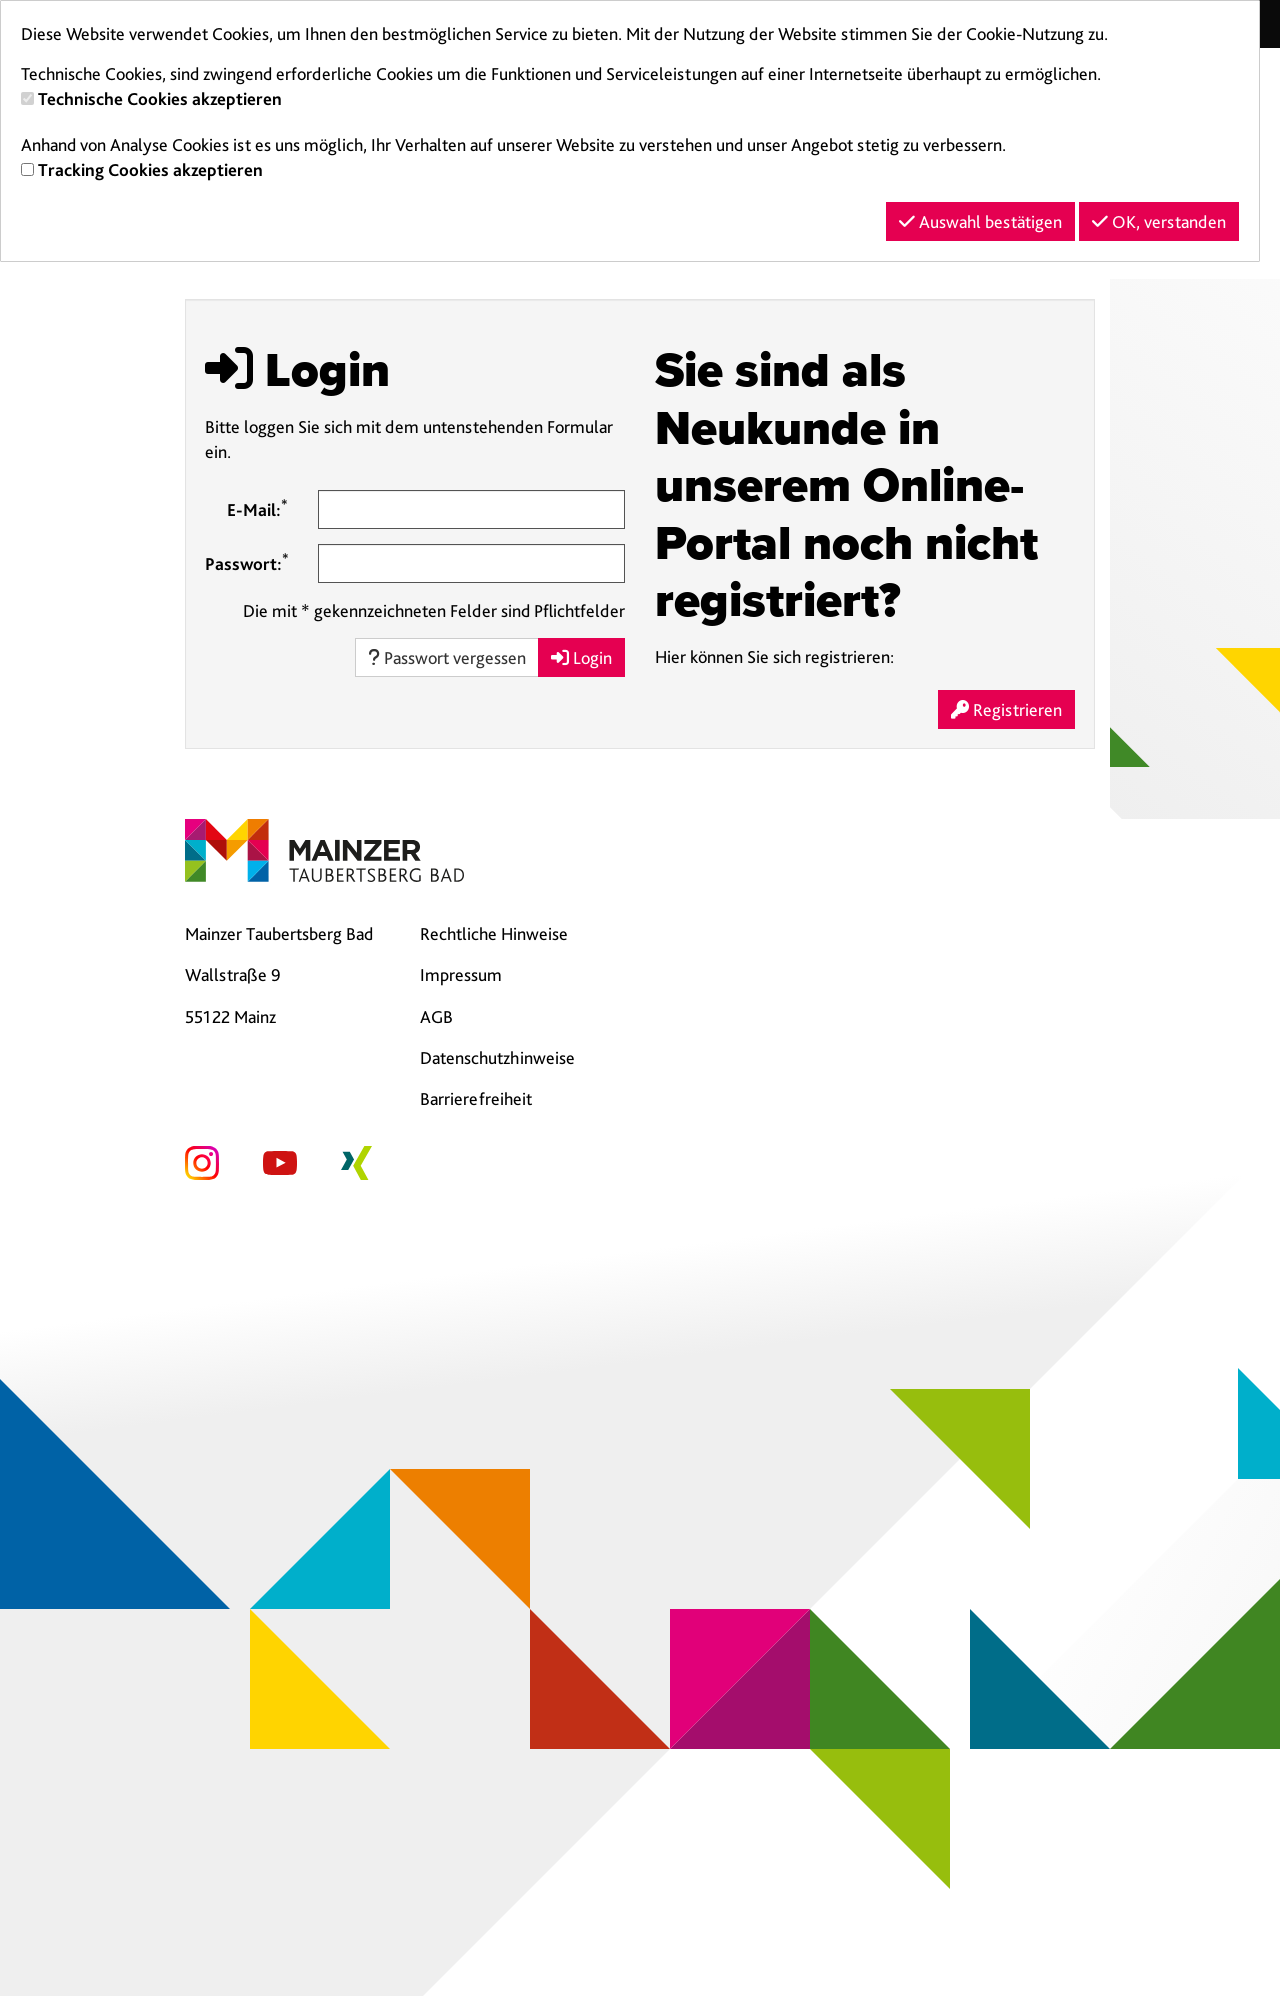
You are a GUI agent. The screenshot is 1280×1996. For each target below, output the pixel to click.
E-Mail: (257, 508)
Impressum (461, 974)
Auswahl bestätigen (980, 221)
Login (581, 657)
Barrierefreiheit (476, 1098)
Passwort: (247, 562)
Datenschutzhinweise (497, 1057)
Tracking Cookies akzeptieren (150, 169)
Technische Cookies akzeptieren (160, 98)
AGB (436, 1016)
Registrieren (1006, 709)
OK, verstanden (1159, 221)
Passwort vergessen (447, 657)
